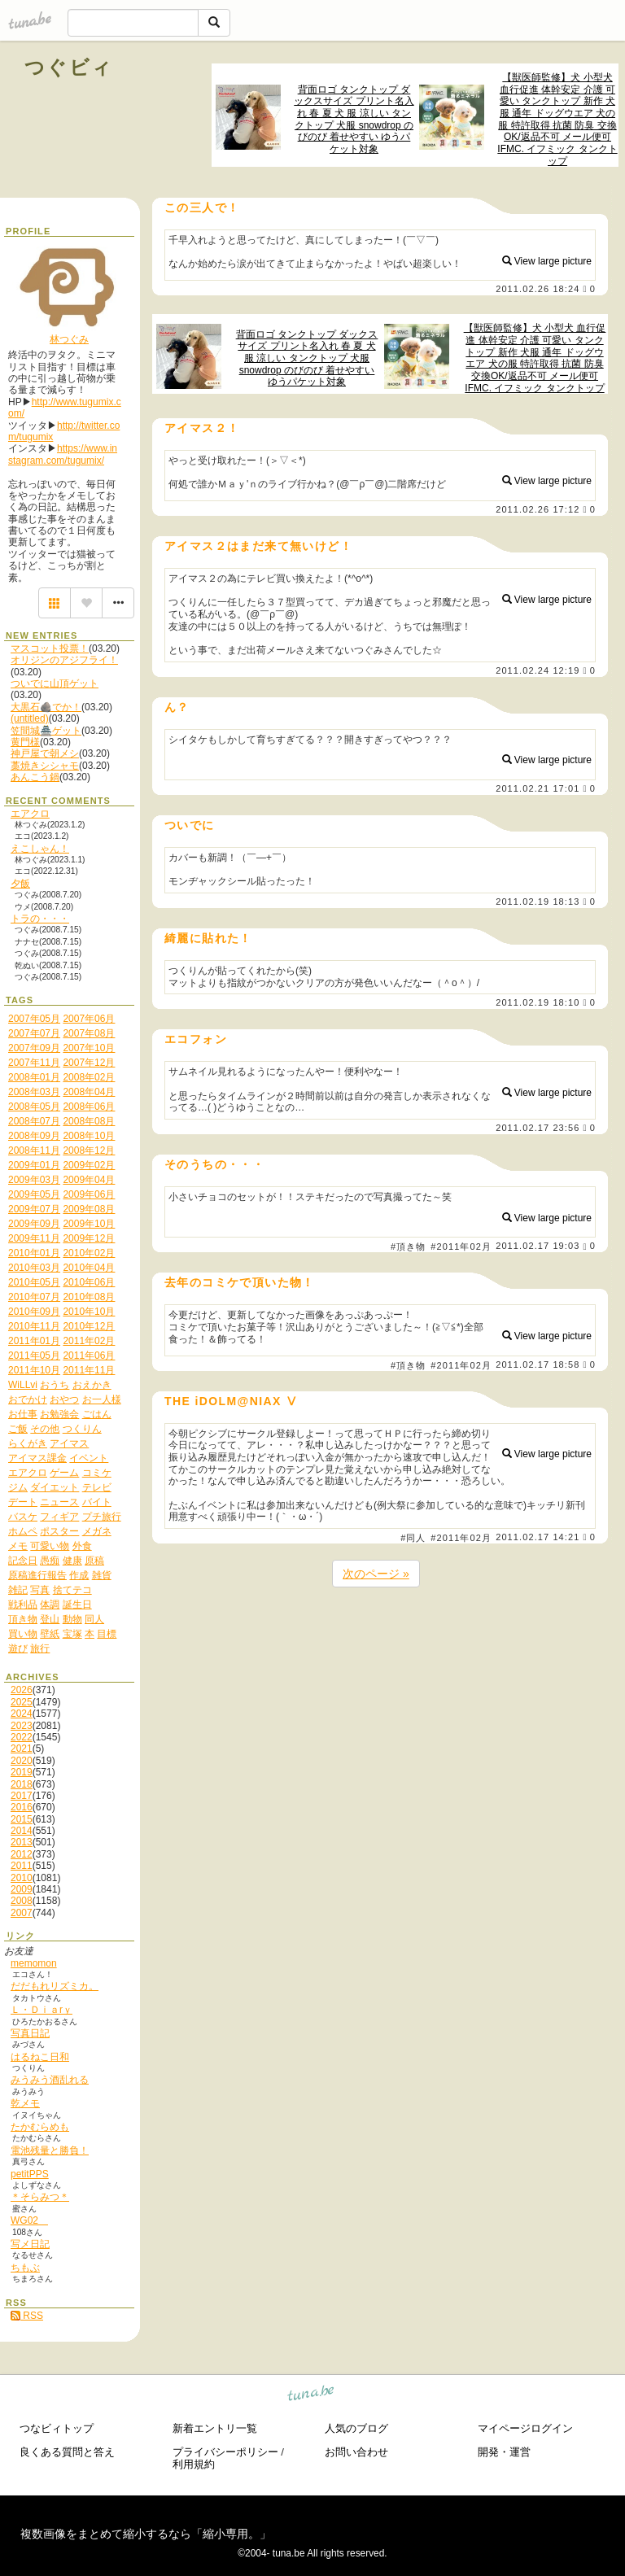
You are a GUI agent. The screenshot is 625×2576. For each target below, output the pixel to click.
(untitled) (30, 718)
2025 (22, 1702)
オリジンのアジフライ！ (64, 660)
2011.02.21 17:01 (537, 788)
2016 (22, 1807)
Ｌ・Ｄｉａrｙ (41, 2009)
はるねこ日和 (40, 2057)
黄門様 (25, 742)
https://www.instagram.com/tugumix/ (62, 454)
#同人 (413, 1538)
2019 (22, 1772)
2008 (22, 1900)
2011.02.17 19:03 (537, 1246)
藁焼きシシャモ (45, 765)
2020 (22, 1760)
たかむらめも (40, 2127)
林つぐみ (69, 339)
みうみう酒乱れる (50, 2079)
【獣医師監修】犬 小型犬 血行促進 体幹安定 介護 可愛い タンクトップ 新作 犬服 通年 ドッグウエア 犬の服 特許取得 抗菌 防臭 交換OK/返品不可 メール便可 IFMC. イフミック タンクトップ (557, 119)
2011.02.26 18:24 (537, 289)
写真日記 (30, 2033)
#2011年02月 (461, 1246)
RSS (27, 2315)
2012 (22, 1854)
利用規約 (194, 2464)
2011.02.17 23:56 (537, 1128)
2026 (22, 1690)
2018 (22, 1784)
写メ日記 (30, 2244)
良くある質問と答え (67, 2452)
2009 (22, 1889)
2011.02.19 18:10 (537, 1002)
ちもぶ (25, 2267)
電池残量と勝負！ (50, 2150)
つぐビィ (69, 67)
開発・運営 (504, 2452)
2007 (22, 1913)
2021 (22, 1748)
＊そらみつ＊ (40, 2197)
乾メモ (25, 2103)
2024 (22, 1713)
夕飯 (20, 883)
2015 (22, 1819)
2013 (22, 1842)
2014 (22, 1830)
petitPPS (30, 2174)
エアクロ (30, 813)
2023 (22, 1725)
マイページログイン (525, 2428)
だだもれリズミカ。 (54, 1986)
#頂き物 (408, 1246)
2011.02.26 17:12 (537, 509)
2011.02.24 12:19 (537, 670)
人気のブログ (356, 2428)
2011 (22, 1865)
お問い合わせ (356, 2452)
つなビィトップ (57, 2428)
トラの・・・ (40, 918)
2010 (22, 1878)
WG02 (29, 2220)
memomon (34, 1963)
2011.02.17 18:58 (537, 1364)
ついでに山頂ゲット (54, 683)
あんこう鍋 (35, 777)
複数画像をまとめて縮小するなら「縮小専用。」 (145, 2533)
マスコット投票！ (50, 648)
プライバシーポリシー (225, 2452)
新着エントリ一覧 (215, 2428)
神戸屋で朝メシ (45, 753)
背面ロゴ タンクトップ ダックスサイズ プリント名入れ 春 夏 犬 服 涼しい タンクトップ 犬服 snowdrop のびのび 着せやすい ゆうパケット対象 (353, 119)
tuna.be (311, 2396)
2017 (22, 1795)
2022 (22, 1737)
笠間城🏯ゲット (46, 730)
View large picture (547, 261)
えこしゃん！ (40, 848)
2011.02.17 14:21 (537, 1537)
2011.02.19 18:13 (537, 901)
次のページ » (376, 1573)
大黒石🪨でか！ (46, 707)
